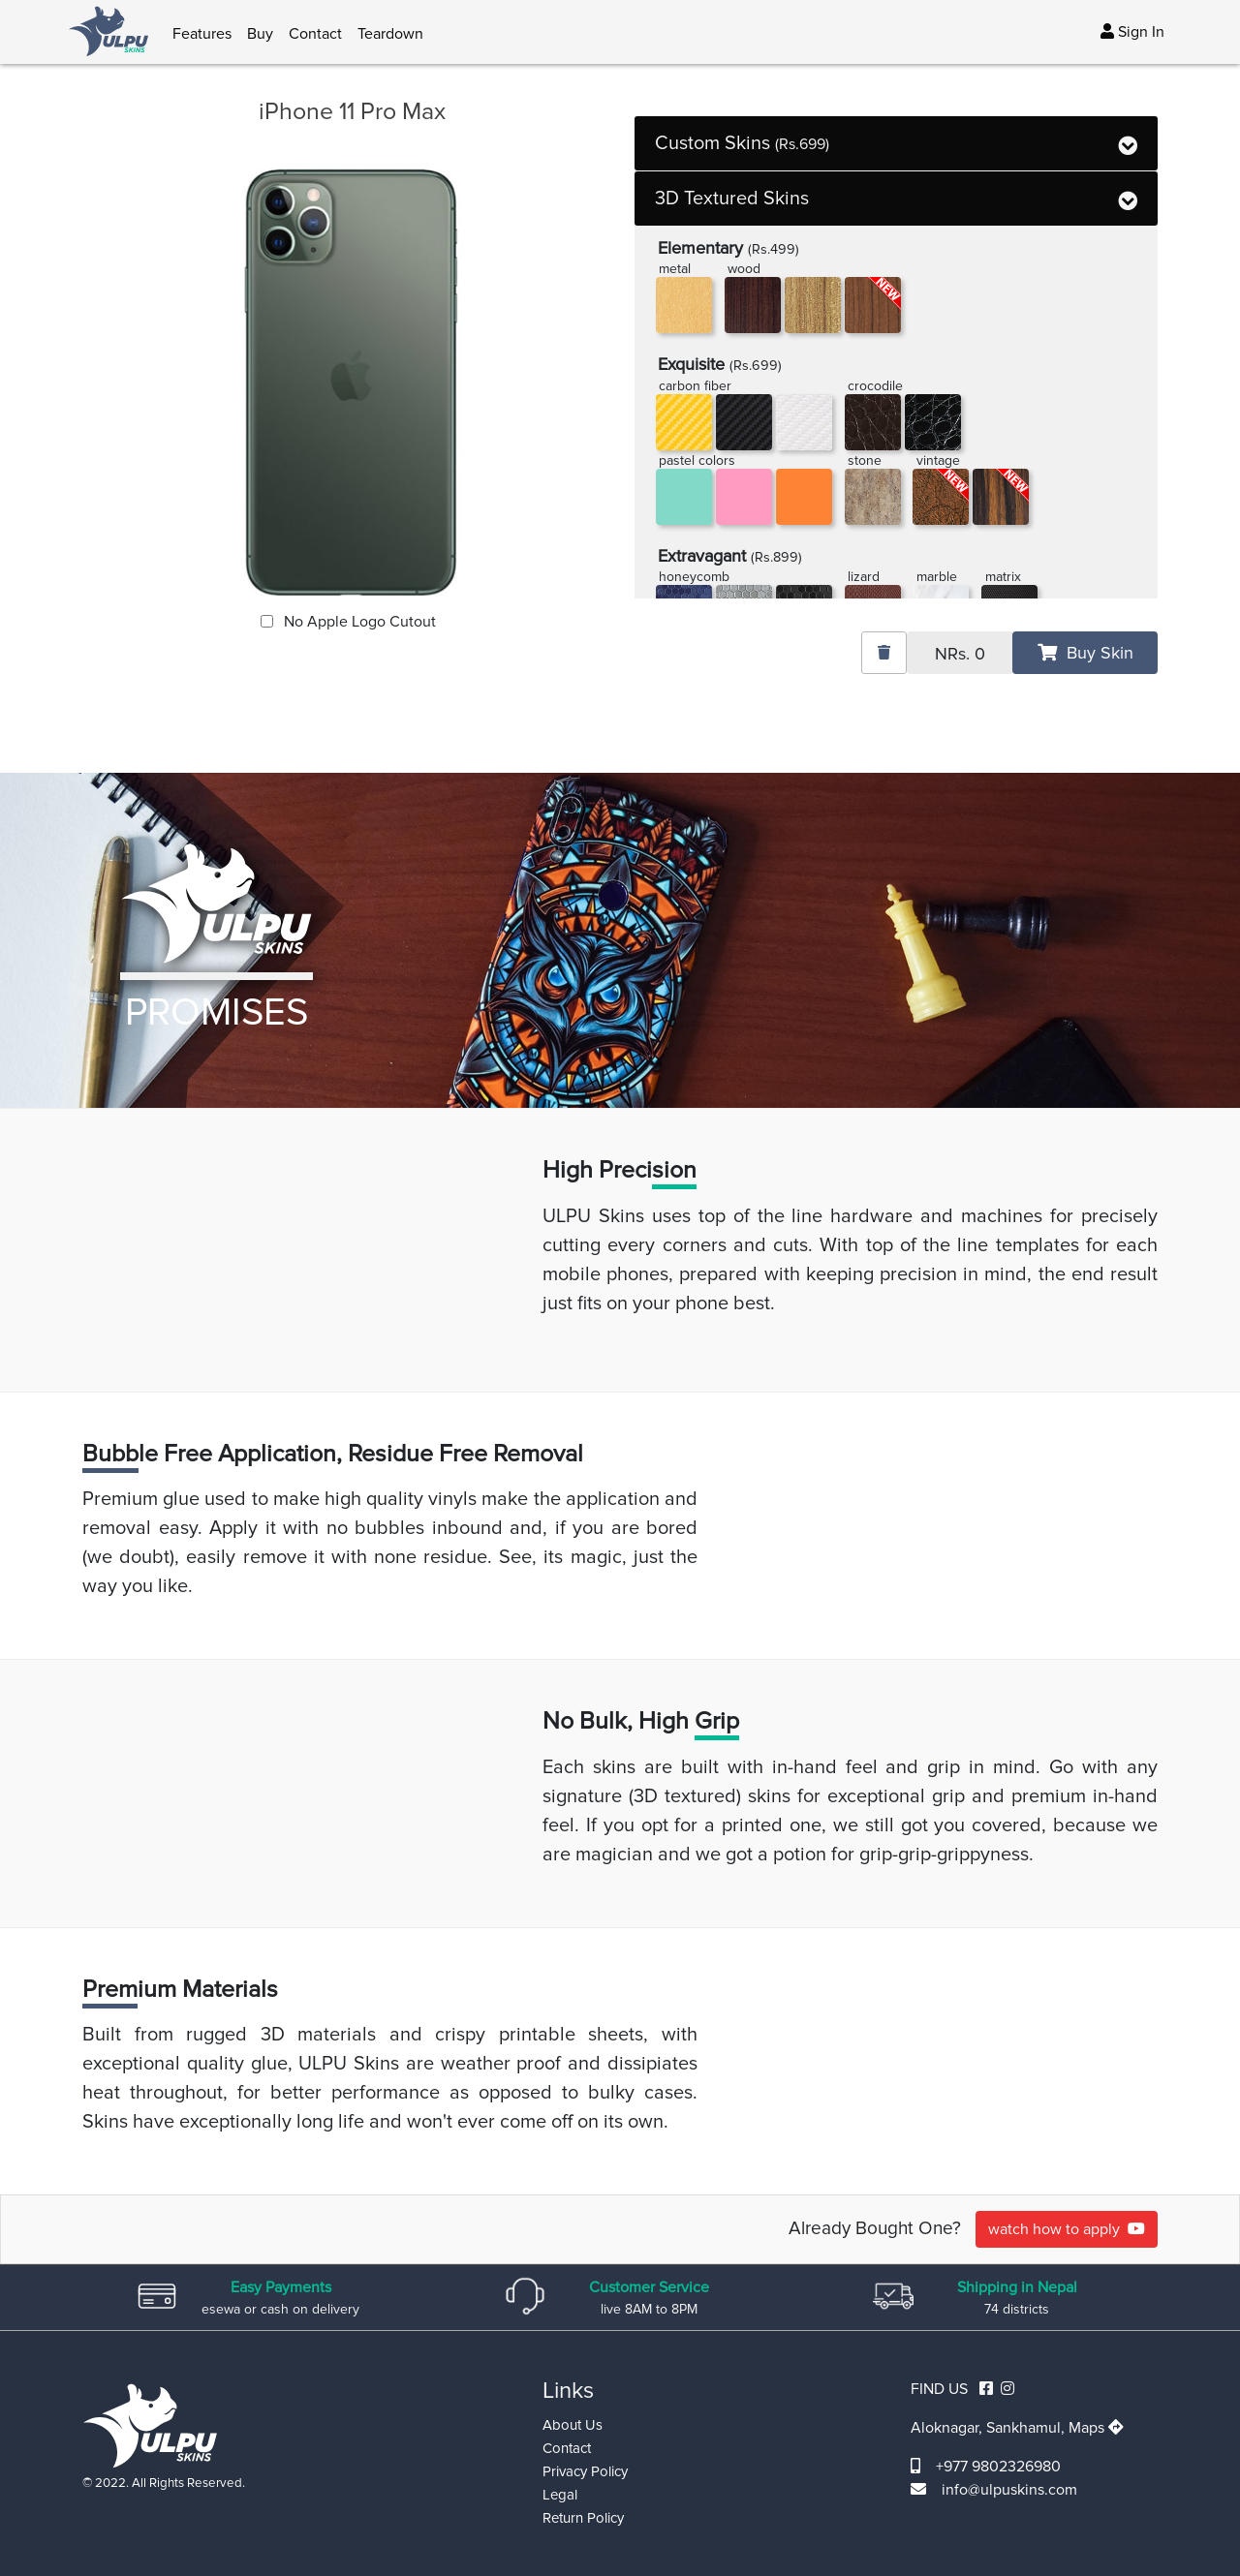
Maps (1096, 2428)
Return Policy (583, 2518)
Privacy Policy (585, 2471)
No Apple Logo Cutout (358, 621)
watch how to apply (1066, 2229)
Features (202, 34)
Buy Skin (1085, 652)
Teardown (390, 34)
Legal (559, 2494)
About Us (572, 2425)
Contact (315, 34)
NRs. (960, 653)
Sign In (1132, 32)
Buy (260, 34)
